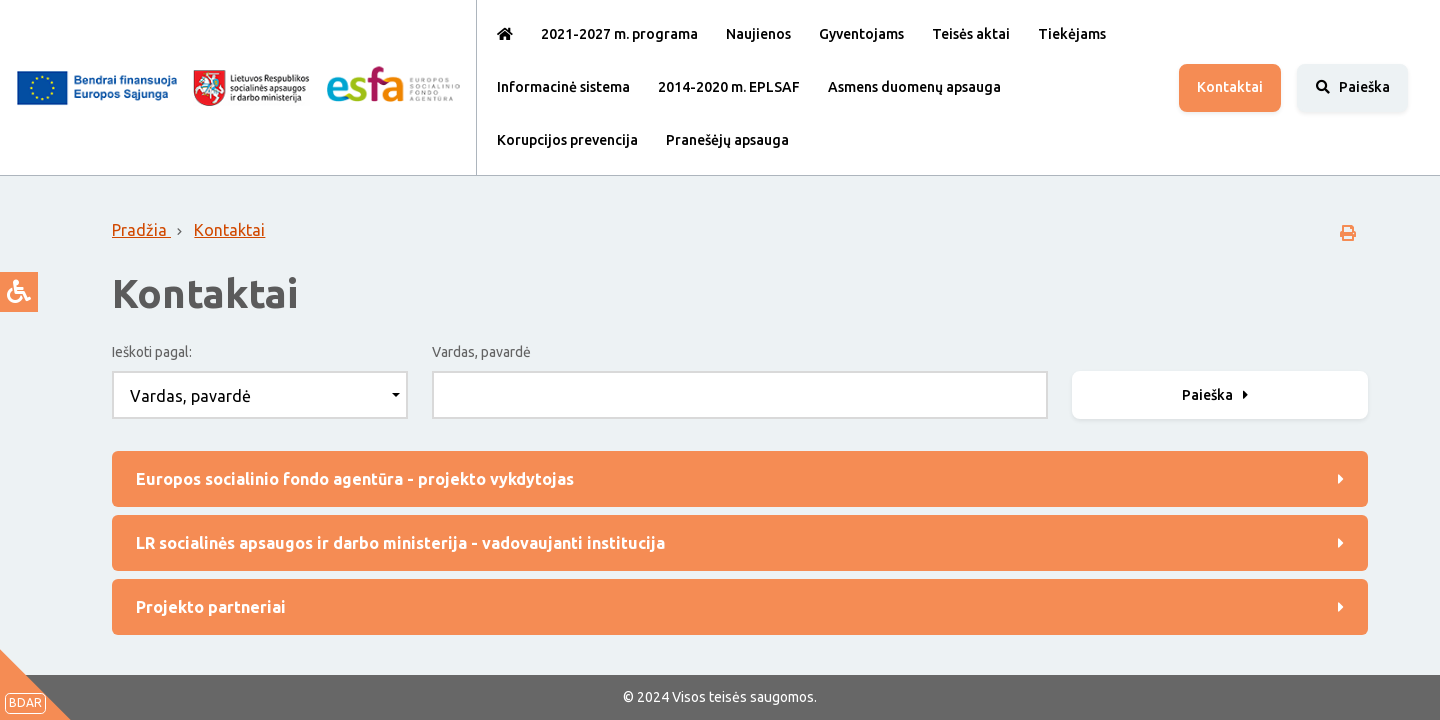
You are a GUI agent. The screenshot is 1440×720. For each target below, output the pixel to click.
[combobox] (260, 395)
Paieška (1218, 395)
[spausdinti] (1348, 233)
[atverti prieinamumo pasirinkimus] (19, 292)
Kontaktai (1230, 87)
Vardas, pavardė (481, 352)
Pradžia (141, 230)
